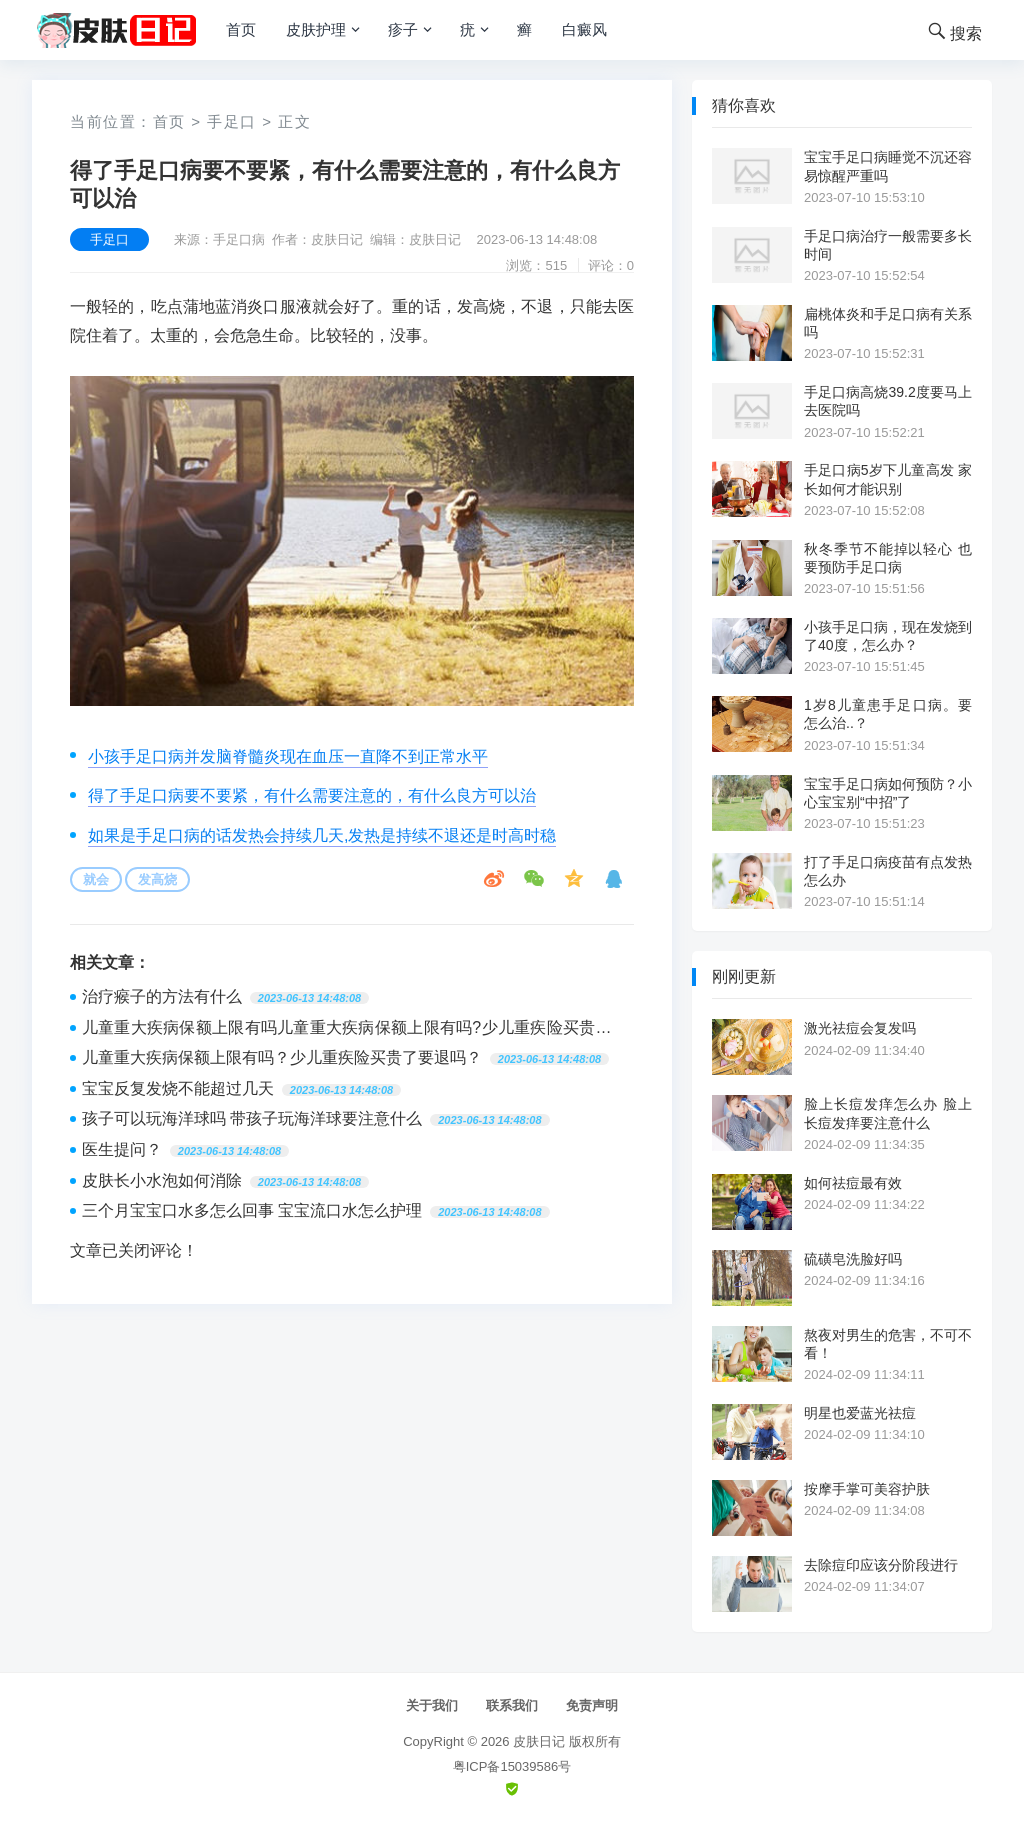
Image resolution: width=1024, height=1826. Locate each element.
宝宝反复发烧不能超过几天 (178, 1088)
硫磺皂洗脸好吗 (853, 1259)
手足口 (232, 121)
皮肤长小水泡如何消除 (162, 1180)
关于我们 (432, 1705)
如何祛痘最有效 (853, 1183)
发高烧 (157, 879)
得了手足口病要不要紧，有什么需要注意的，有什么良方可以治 (312, 795)
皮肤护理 (316, 29)
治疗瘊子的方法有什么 (162, 996)
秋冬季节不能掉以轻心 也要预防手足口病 (888, 558)
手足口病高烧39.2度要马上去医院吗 (888, 401)
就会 (96, 879)
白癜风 (584, 29)
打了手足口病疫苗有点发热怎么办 (888, 871)
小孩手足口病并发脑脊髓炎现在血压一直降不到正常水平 (288, 756)
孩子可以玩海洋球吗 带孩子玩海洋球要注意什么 (252, 1118)
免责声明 (592, 1705)
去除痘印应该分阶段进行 (881, 1565)
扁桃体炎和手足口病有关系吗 (888, 323)
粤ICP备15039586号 (512, 1766)
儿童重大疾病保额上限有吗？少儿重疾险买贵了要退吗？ (282, 1057)
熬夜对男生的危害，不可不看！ (888, 1344)
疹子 (403, 29)
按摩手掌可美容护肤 (867, 1489)
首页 (241, 29)
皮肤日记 (539, 1741)
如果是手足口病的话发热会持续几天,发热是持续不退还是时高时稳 (322, 835)
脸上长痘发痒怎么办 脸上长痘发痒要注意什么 (888, 1113)
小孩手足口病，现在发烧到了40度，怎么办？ (888, 636)
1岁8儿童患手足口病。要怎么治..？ (888, 714)
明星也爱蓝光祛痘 (860, 1413)
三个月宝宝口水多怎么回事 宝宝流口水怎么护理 (252, 1210)
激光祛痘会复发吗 (860, 1028)
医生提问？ (122, 1149)
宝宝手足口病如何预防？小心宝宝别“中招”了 (888, 793)
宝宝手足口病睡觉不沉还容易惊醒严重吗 (888, 166)
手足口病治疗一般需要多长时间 (888, 245)
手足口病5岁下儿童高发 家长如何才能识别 (888, 479)
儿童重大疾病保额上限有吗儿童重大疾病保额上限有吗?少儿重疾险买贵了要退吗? (347, 1030)
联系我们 (512, 1705)
